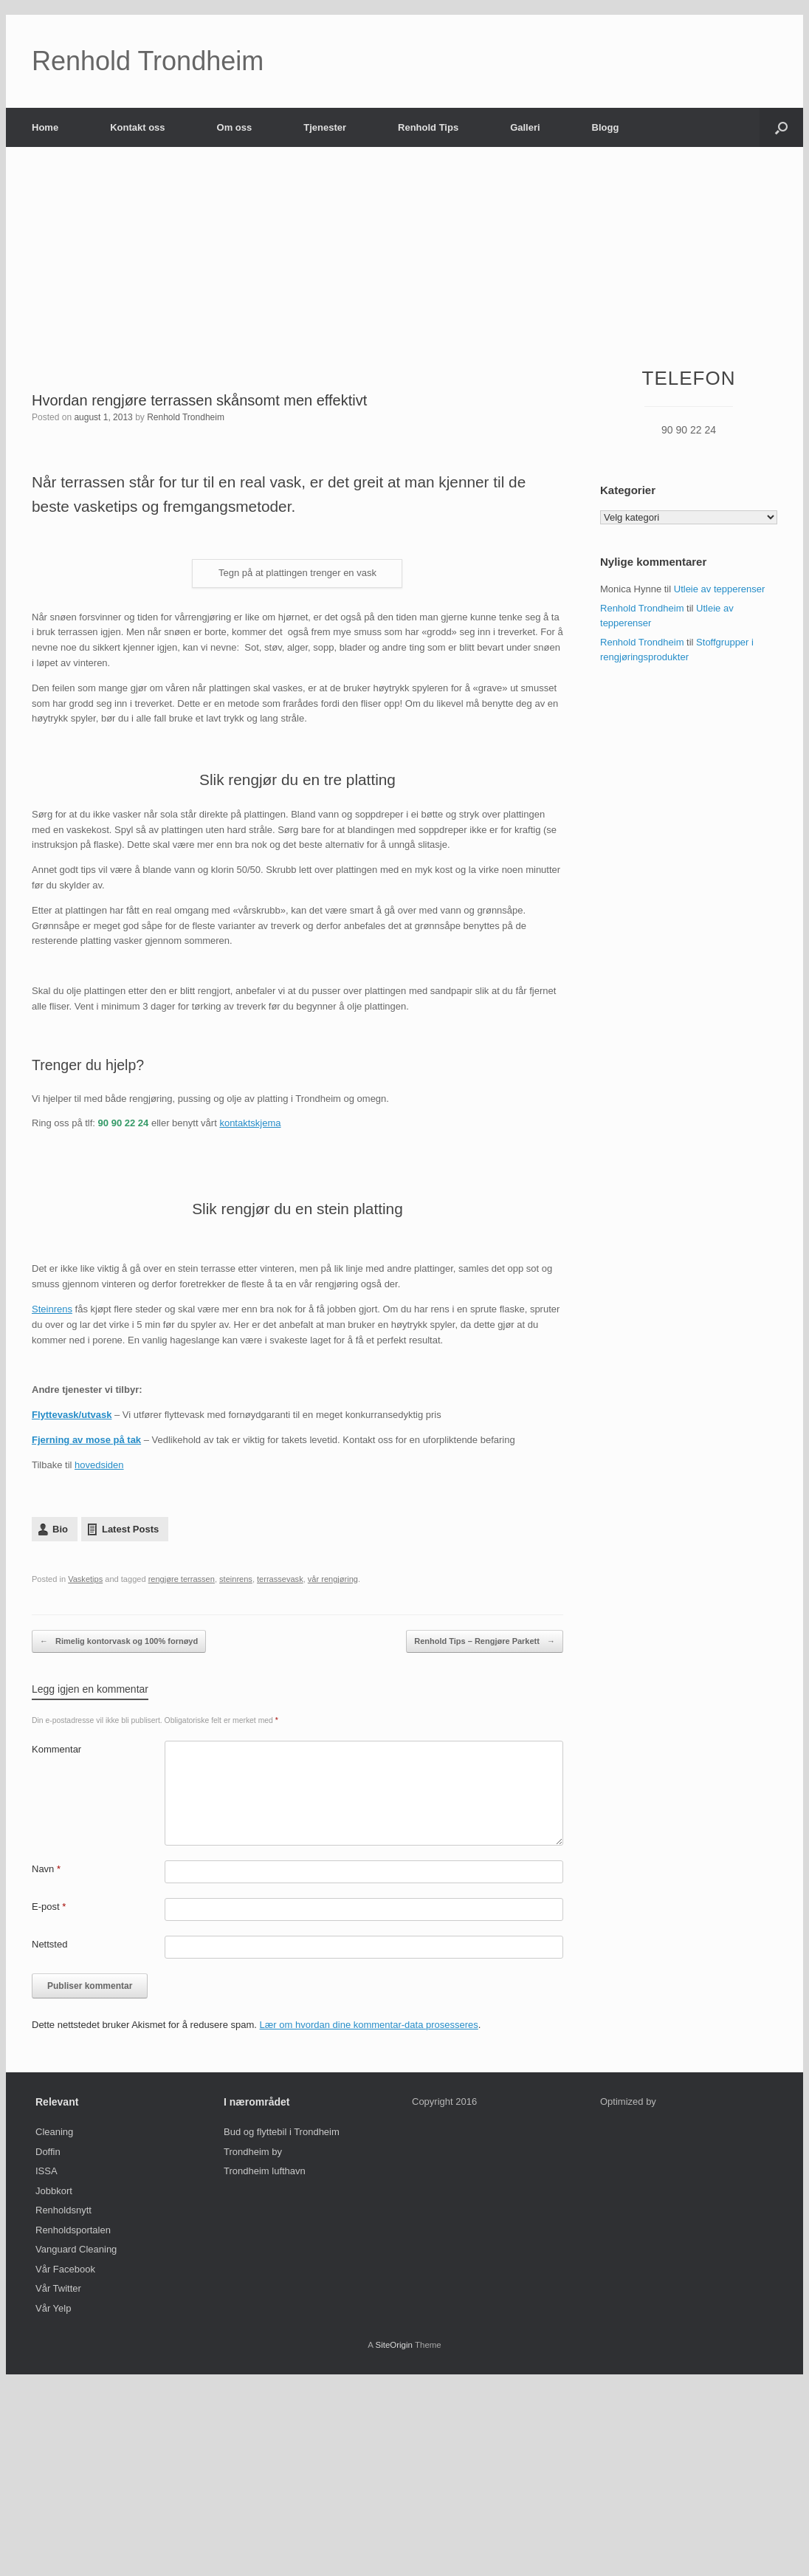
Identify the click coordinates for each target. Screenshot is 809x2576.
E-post (49, 1906)
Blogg (605, 127)
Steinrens (52, 1309)
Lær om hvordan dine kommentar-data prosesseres (369, 2024)
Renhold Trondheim (185, 417)
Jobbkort (53, 2190)
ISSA (46, 2170)
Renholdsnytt (63, 2210)
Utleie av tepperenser (719, 589)
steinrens (235, 1579)
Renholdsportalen (73, 2230)
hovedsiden (99, 1464)
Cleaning (54, 2131)
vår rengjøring (333, 1579)
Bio (60, 1529)
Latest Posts (130, 1529)
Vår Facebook (65, 2269)
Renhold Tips (428, 127)
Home (45, 127)
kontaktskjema (249, 1122)
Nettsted (49, 1944)
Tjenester (324, 127)
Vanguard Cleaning (76, 2249)
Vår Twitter (58, 2288)
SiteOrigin (394, 2344)
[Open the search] (781, 127)
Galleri (525, 127)
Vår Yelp (53, 2308)
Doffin (48, 2151)
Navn (46, 1868)
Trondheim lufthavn (265, 2170)
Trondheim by (253, 2151)
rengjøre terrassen (181, 1579)
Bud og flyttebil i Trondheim (282, 2131)
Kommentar (56, 1749)
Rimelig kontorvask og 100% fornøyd (119, 1641)
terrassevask (280, 1579)
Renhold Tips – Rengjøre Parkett (484, 1641)
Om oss (234, 127)
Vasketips (85, 1579)
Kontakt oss (137, 127)
